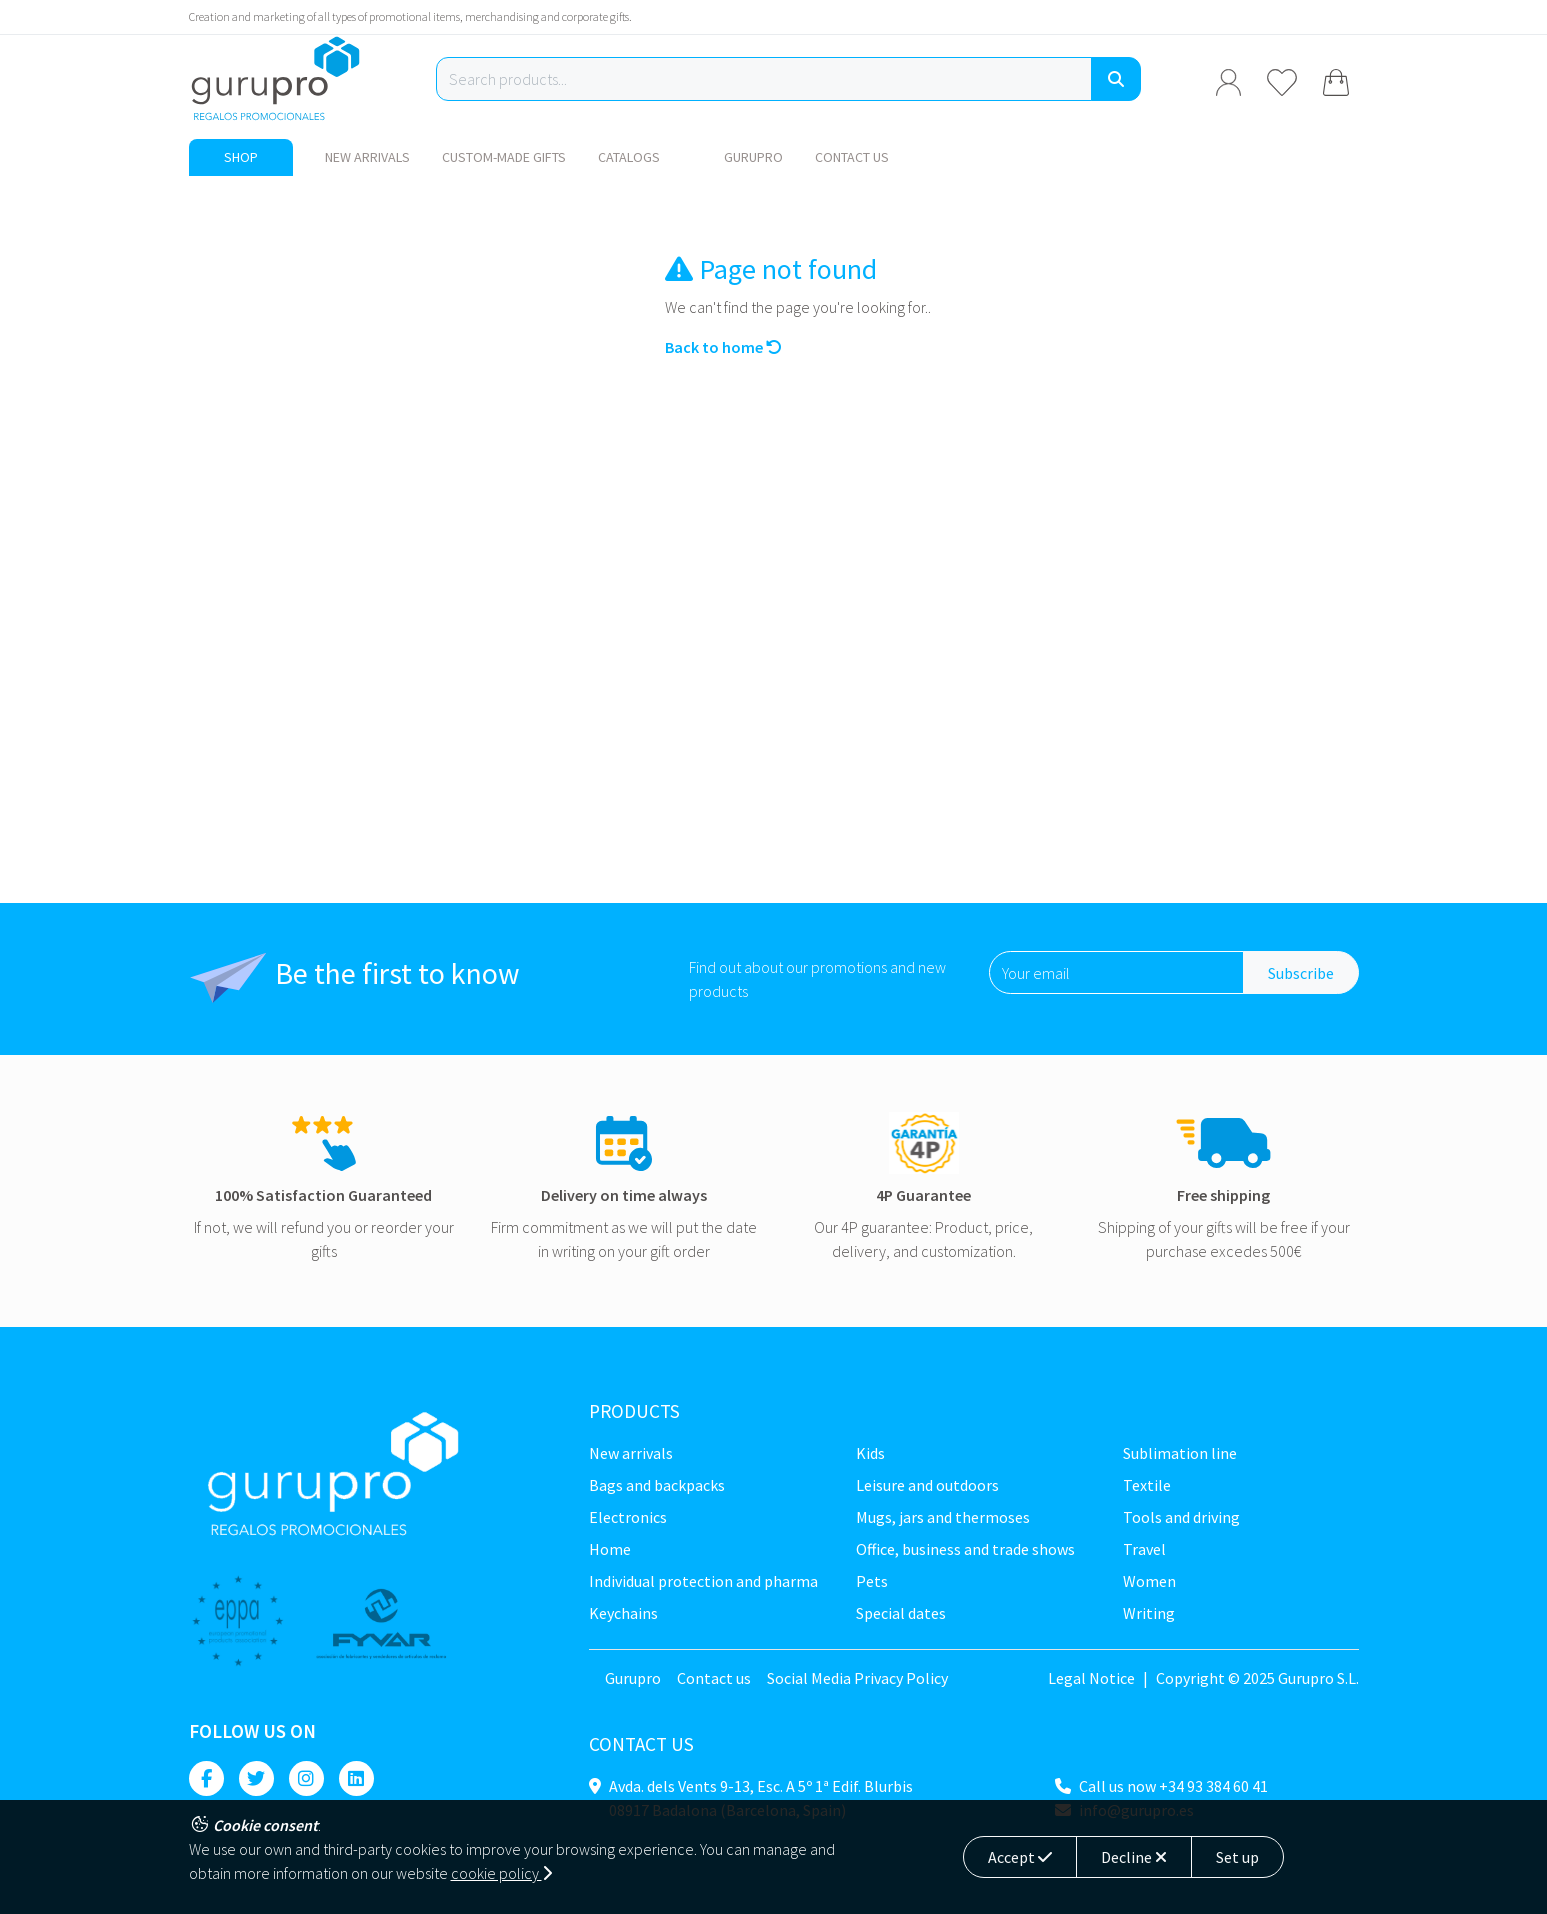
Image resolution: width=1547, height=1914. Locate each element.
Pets (872, 1581)
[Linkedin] (356, 1778)
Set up (1237, 1857)
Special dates (901, 1613)
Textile (1147, 1485)
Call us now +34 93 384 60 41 (1173, 1786)
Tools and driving (1181, 1517)
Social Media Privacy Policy (857, 1678)
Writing (1149, 1613)
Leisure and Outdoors (927, 1485)
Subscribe (1301, 973)
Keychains (623, 1613)
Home (610, 1549)
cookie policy (501, 1873)
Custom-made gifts (504, 157)
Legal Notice (1091, 1678)
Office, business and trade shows (965, 1549)
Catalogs (629, 157)
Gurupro (753, 157)
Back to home (723, 347)
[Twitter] (256, 1778)
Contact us (852, 157)
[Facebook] (206, 1778)
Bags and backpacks (657, 1485)
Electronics (628, 1517)
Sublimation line (1180, 1453)
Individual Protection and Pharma (703, 1581)
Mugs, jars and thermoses (943, 1517)
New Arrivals (367, 157)
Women (1149, 1581)
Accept (1020, 1857)
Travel (1144, 1549)
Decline (1134, 1857)
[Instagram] (306, 1778)
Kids (870, 1453)
